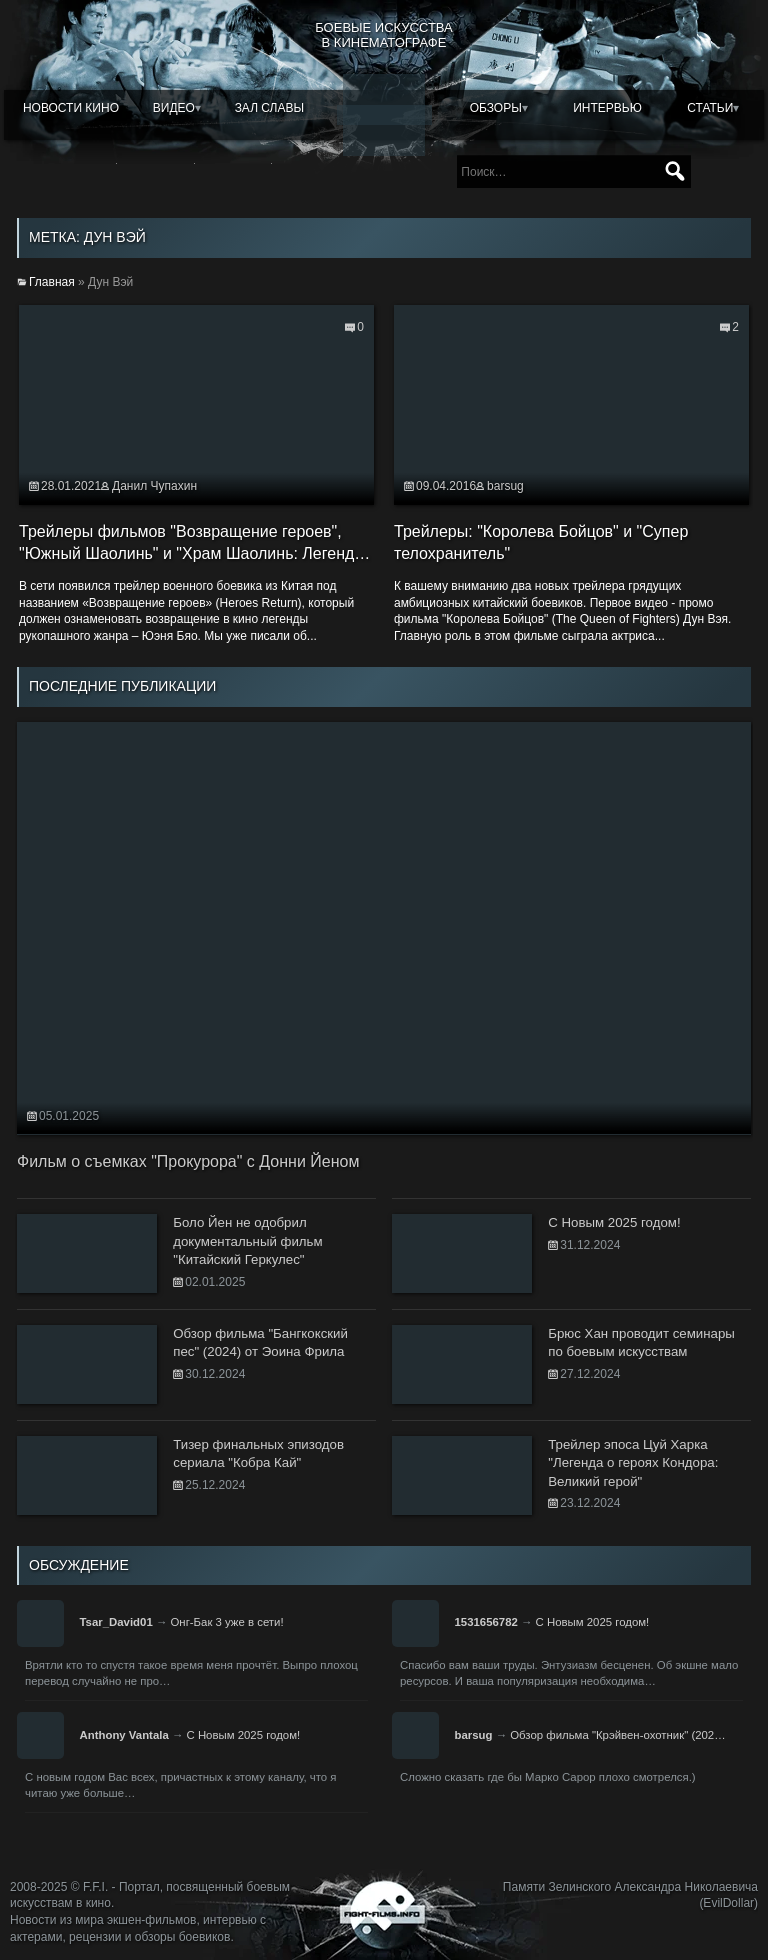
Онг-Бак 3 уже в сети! (226, 1622)
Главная (52, 282)
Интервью (607, 108)
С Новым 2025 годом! (593, 1622)
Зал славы (270, 108)
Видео (174, 108)
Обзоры (496, 108)
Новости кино (71, 108)
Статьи (710, 108)
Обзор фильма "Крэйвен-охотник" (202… (617, 1735)
